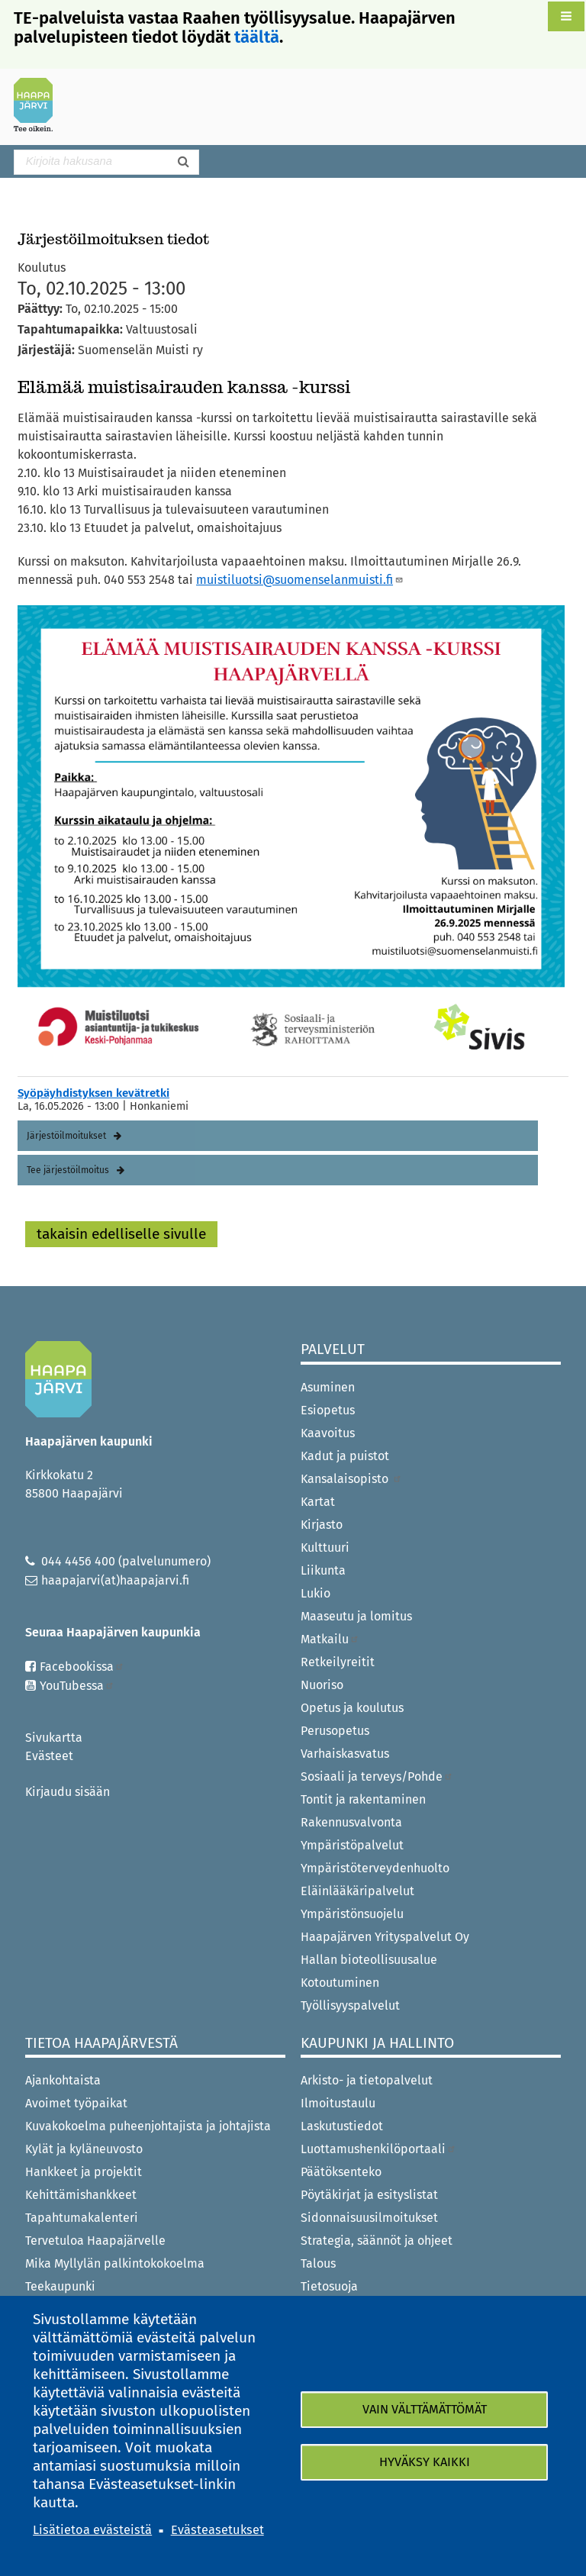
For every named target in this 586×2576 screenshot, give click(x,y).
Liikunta (323, 1570)
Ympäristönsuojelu (352, 1914)
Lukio (315, 1593)
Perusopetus (335, 1730)
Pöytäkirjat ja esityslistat (369, 2195)
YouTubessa (77, 1685)
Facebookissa (82, 1666)
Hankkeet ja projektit (83, 2172)
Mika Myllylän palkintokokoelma (114, 2263)
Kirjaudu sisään (67, 1792)
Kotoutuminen (340, 1982)
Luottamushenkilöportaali (378, 2149)
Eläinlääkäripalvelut (357, 1891)
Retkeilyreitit (338, 1662)
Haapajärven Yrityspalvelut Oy (385, 1937)
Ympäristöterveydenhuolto (375, 1868)
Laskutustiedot (342, 2126)
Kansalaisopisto (351, 1479)
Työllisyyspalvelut (350, 2005)
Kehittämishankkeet (81, 2195)
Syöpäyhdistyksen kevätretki (93, 1093)
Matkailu (330, 1639)
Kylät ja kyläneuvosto (84, 2149)
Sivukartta (53, 1737)
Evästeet (49, 1756)
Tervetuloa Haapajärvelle (95, 2240)
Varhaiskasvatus (345, 1753)
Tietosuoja (329, 2286)
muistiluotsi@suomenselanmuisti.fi (300, 579)
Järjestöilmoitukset (66, 1135)
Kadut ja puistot (345, 1456)
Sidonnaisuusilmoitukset (369, 2217)
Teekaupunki (60, 2286)
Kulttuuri (325, 1547)
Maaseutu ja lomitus (356, 1616)
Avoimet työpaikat (76, 2103)
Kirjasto (322, 1524)
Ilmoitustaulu (338, 2103)
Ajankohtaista (63, 2080)
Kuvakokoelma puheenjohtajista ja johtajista (148, 2126)
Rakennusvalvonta (351, 1822)
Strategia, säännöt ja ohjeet (376, 2240)
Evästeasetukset (217, 2530)
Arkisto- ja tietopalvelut (367, 2080)
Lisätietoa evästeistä (92, 2530)
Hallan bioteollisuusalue (369, 1959)
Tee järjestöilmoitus (68, 1170)
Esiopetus (328, 1410)
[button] (566, 16)
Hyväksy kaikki (424, 2462)
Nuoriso (322, 1685)
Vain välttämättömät (424, 2409)
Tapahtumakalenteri (81, 2217)
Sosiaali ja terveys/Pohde (377, 1776)
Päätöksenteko (341, 2172)
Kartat (318, 1501)
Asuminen (328, 1387)
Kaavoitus (328, 1433)
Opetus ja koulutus (352, 1708)
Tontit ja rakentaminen (363, 1799)
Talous (318, 2263)
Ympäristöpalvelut (352, 1845)
